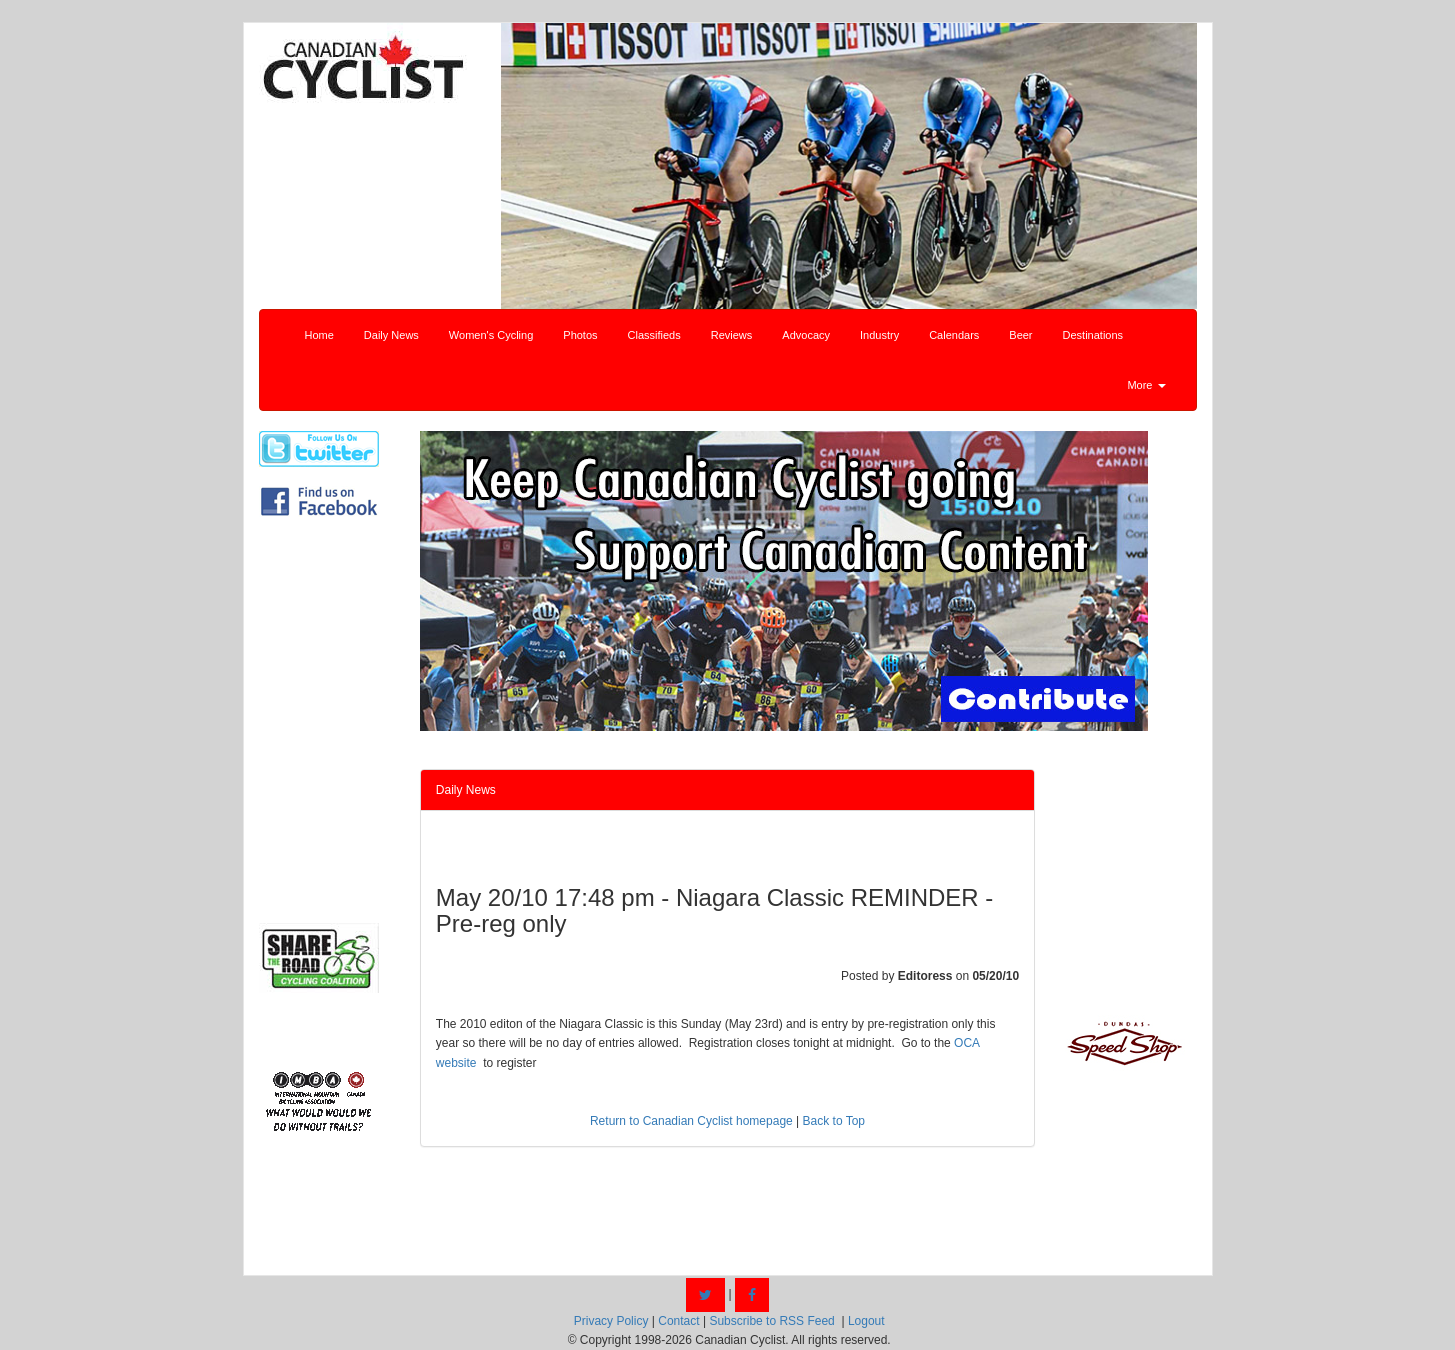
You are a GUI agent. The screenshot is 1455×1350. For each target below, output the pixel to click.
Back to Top (834, 1121)
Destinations (1093, 335)
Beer (1020, 335)
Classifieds (654, 335)
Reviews (732, 335)
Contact (678, 1321)
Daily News (391, 335)
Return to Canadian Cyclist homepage (691, 1121)
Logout (866, 1321)
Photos (580, 335)
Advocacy (806, 335)
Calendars (954, 335)
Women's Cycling (491, 335)
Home (319, 335)
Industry (879, 335)
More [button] (1146, 385)
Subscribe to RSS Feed (771, 1321)
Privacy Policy (611, 1321)
